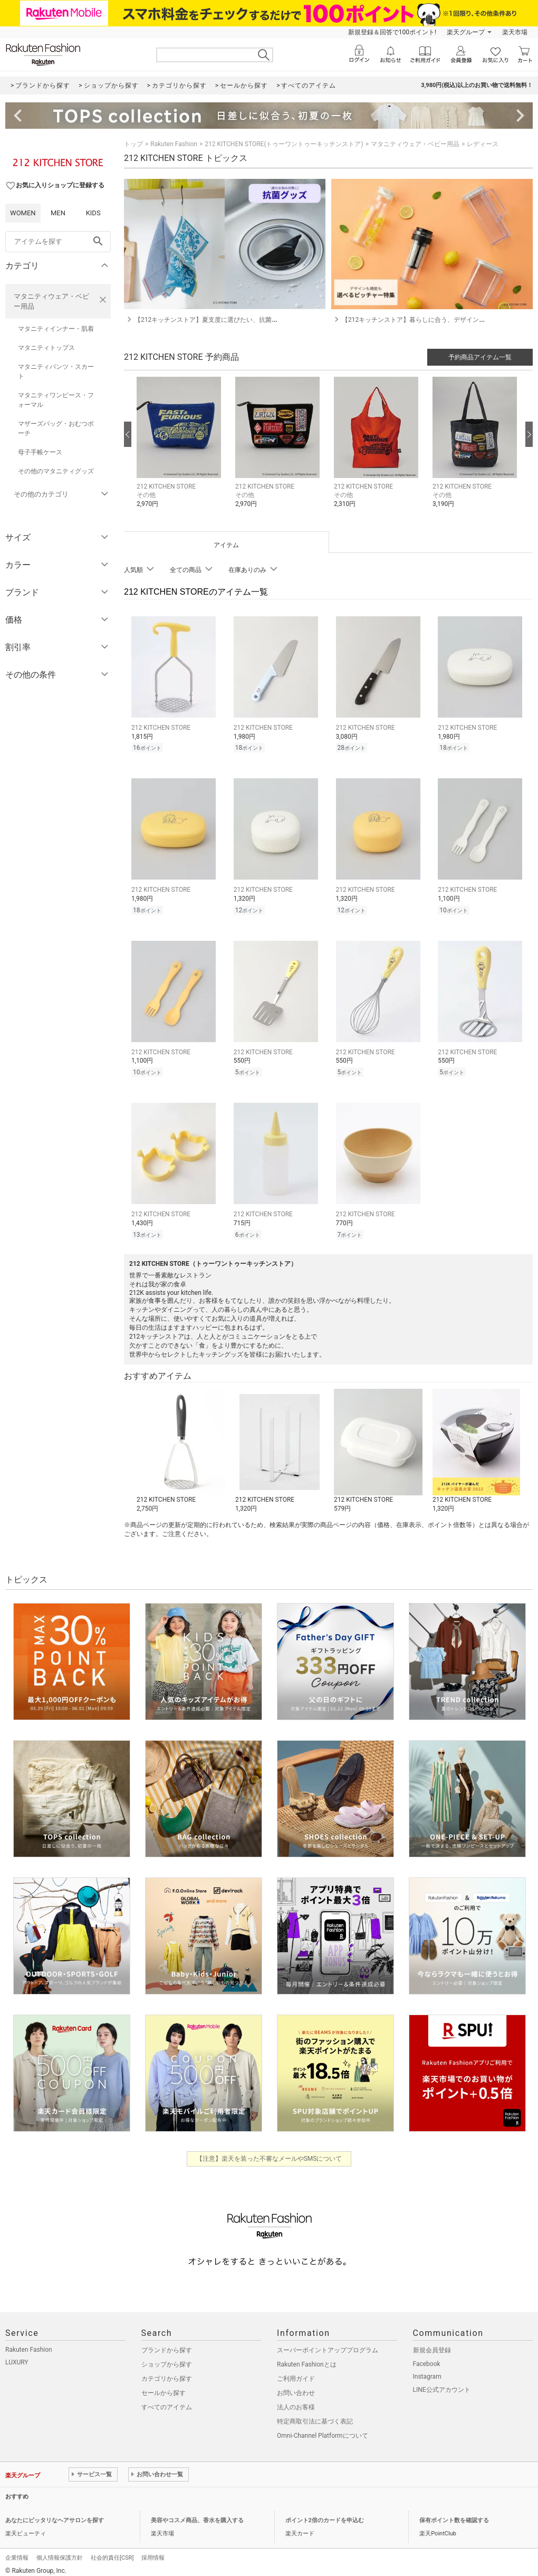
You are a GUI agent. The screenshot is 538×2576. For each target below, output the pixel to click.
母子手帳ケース (40, 452)
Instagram (427, 2370)
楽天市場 (514, 32)
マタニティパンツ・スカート (56, 371)
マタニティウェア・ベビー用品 (51, 301)
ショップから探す (166, 2358)
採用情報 (153, 2551)
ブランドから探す (166, 2344)
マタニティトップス (46, 347)
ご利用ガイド (296, 2372)
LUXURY (16, 2356)
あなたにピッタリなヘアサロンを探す (54, 2514)
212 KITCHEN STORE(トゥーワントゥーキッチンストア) (284, 144)
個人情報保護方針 (59, 2551)
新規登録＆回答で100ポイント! (392, 32)
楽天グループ (466, 32)
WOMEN (23, 213)
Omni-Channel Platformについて (322, 2429)
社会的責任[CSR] (112, 2551)
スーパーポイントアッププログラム (327, 2344)
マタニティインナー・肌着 (56, 328)
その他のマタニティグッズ (56, 471)
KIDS (93, 213)
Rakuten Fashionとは (307, 2358)
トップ (133, 144)
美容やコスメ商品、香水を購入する (197, 2514)
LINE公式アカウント (441, 2383)
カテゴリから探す (166, 2372)
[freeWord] (58, 241)
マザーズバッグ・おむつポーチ (56, 428)
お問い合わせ (296, 2386)
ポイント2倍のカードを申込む (324, 2514)
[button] (180, 450)
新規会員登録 (432, 2344)
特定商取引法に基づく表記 (315, 2415)
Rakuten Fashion (173, 144)
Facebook (426, 2357)
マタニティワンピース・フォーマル (56, 400)
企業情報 (16, 2551)
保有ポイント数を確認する (454, 2514)
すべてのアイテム (166, 2401)
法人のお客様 (296, 2401)
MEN (58, 213)
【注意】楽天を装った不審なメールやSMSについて (269, 2152)
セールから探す (163, 2386)
